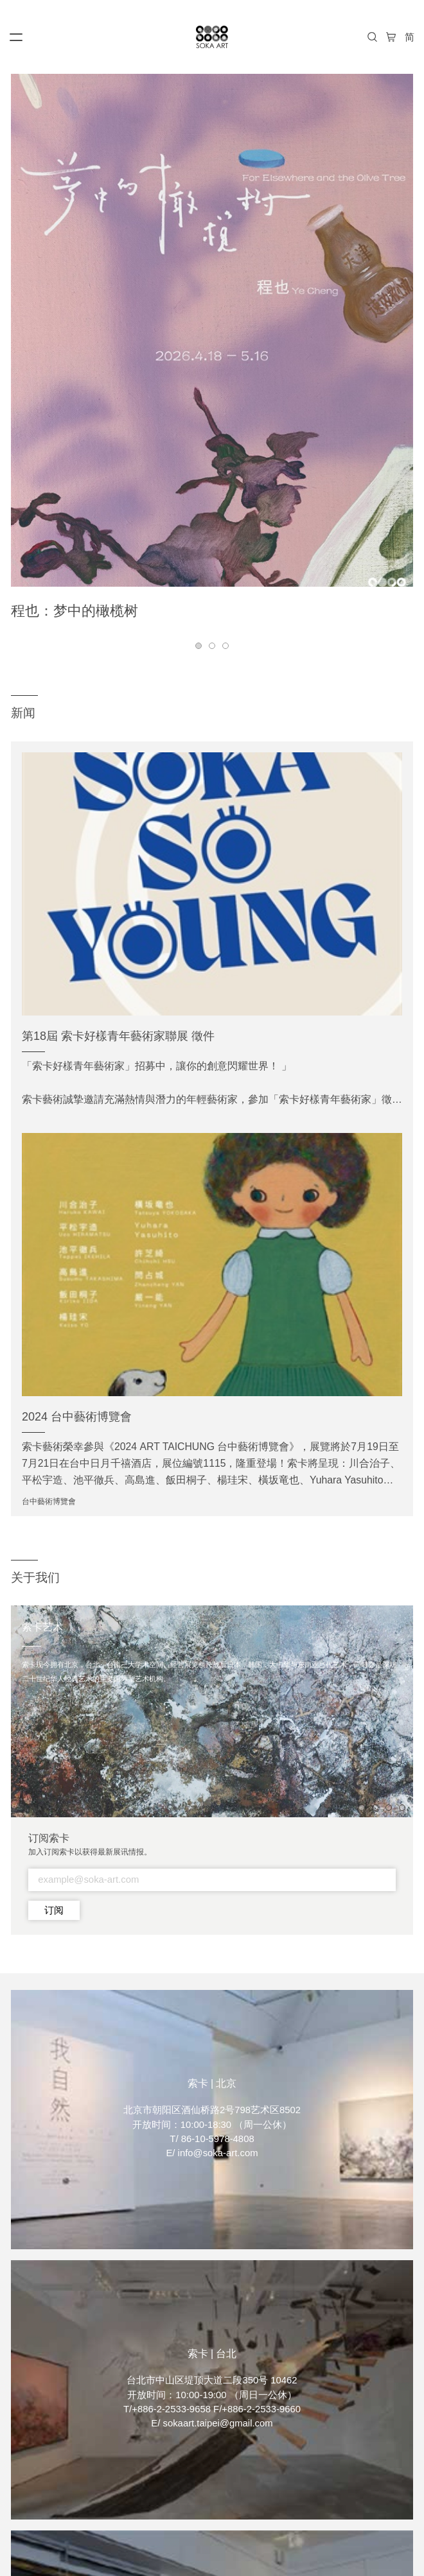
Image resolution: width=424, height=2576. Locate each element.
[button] (198, 646)
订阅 (54, 1910)
